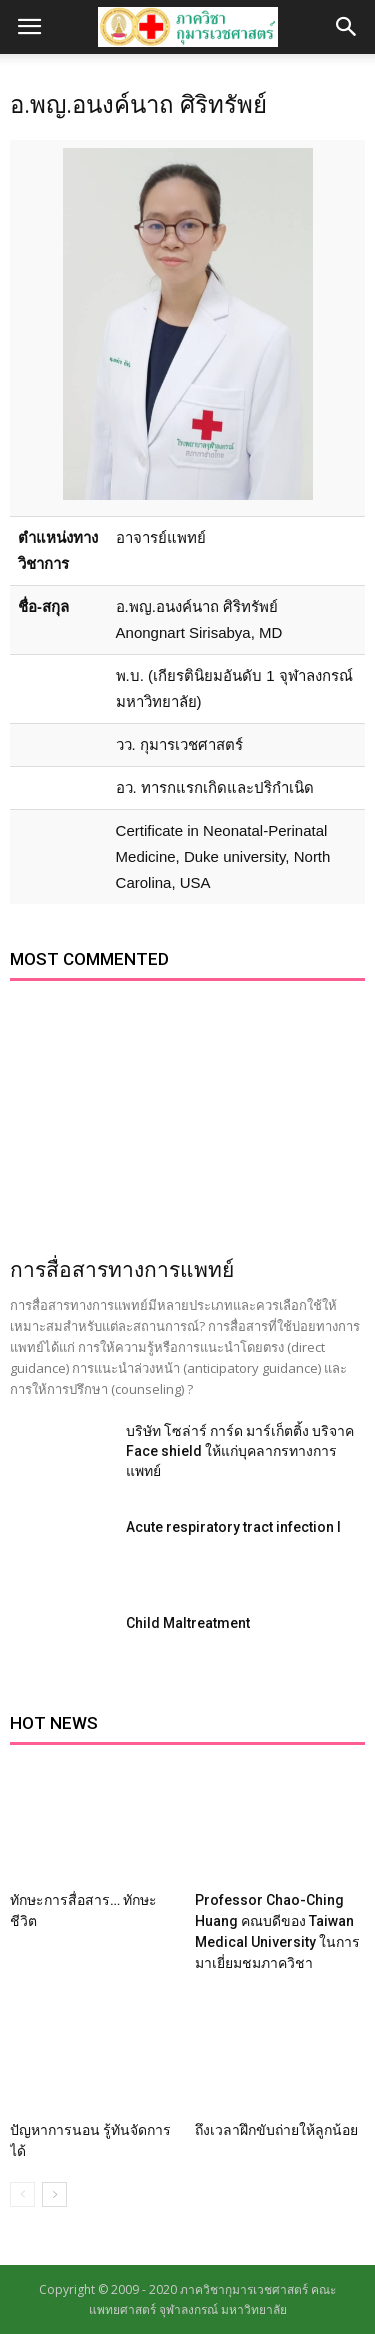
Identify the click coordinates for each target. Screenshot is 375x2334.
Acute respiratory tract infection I (233, 1527)
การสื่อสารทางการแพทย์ (122, 1270)
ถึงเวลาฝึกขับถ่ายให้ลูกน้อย (276, 2130)
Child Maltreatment (188, 1623)
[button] (347, 27)
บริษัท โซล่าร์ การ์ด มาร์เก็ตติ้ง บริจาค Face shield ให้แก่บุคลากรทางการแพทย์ (240, 1451)
